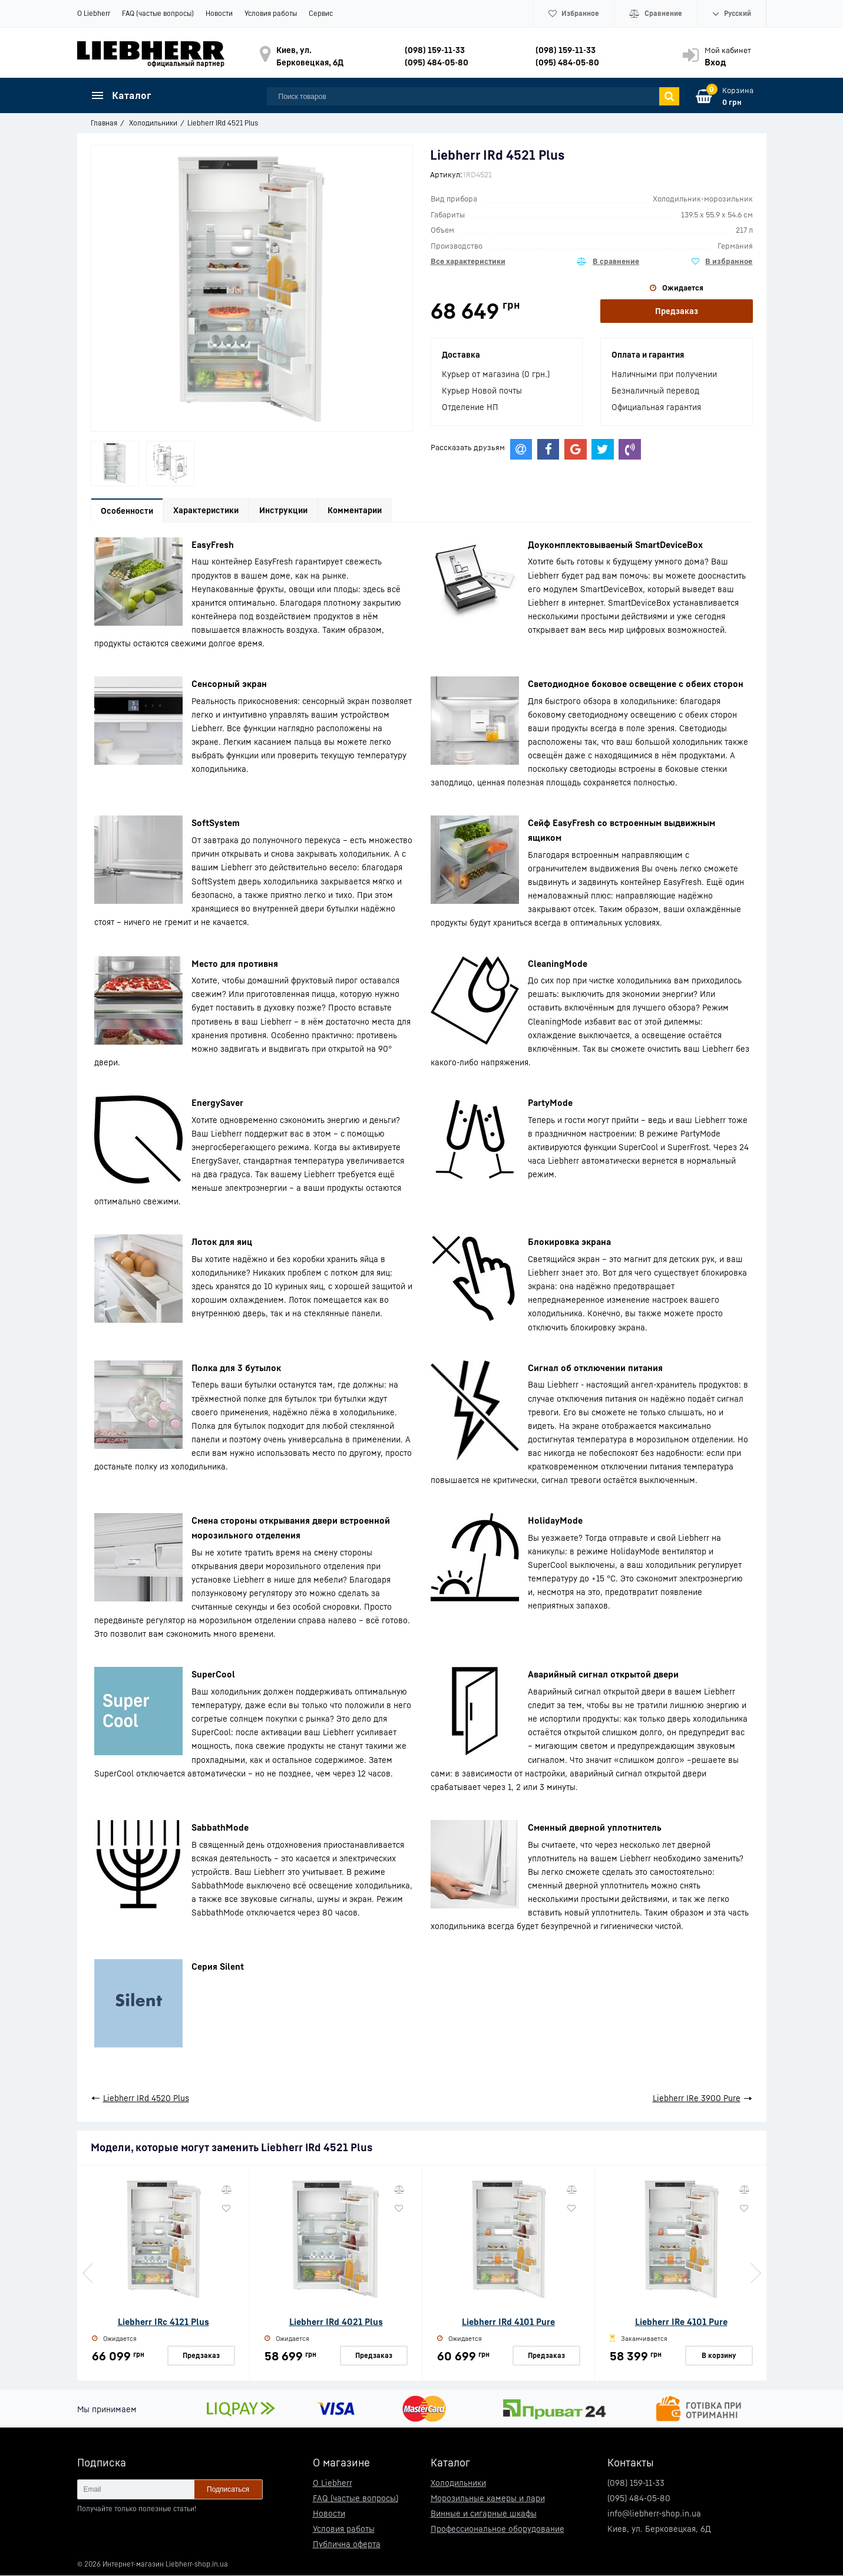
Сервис (321, 13)
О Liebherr (93, 13)
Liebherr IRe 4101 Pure (681, 2322)
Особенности (128, 511)
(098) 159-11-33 (435, 50)
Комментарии (362, 511)
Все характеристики (468, 261)
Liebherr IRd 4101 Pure (508, 2322)
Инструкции (289, 511)
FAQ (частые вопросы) (158, 13)
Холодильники (458, 2483)
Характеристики (209, 511)
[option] (115, 463)
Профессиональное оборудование (497, 2529)
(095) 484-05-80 (436, 62)
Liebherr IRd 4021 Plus (336, 2322)
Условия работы (270, 13)
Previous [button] (89, 2274)
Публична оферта (347, 2544)
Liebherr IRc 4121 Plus (163, 2322)
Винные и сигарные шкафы (484, 2514)
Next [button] (754, 2274)
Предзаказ (676, 311)
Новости (219, 13)
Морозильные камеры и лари (488, 2499)
